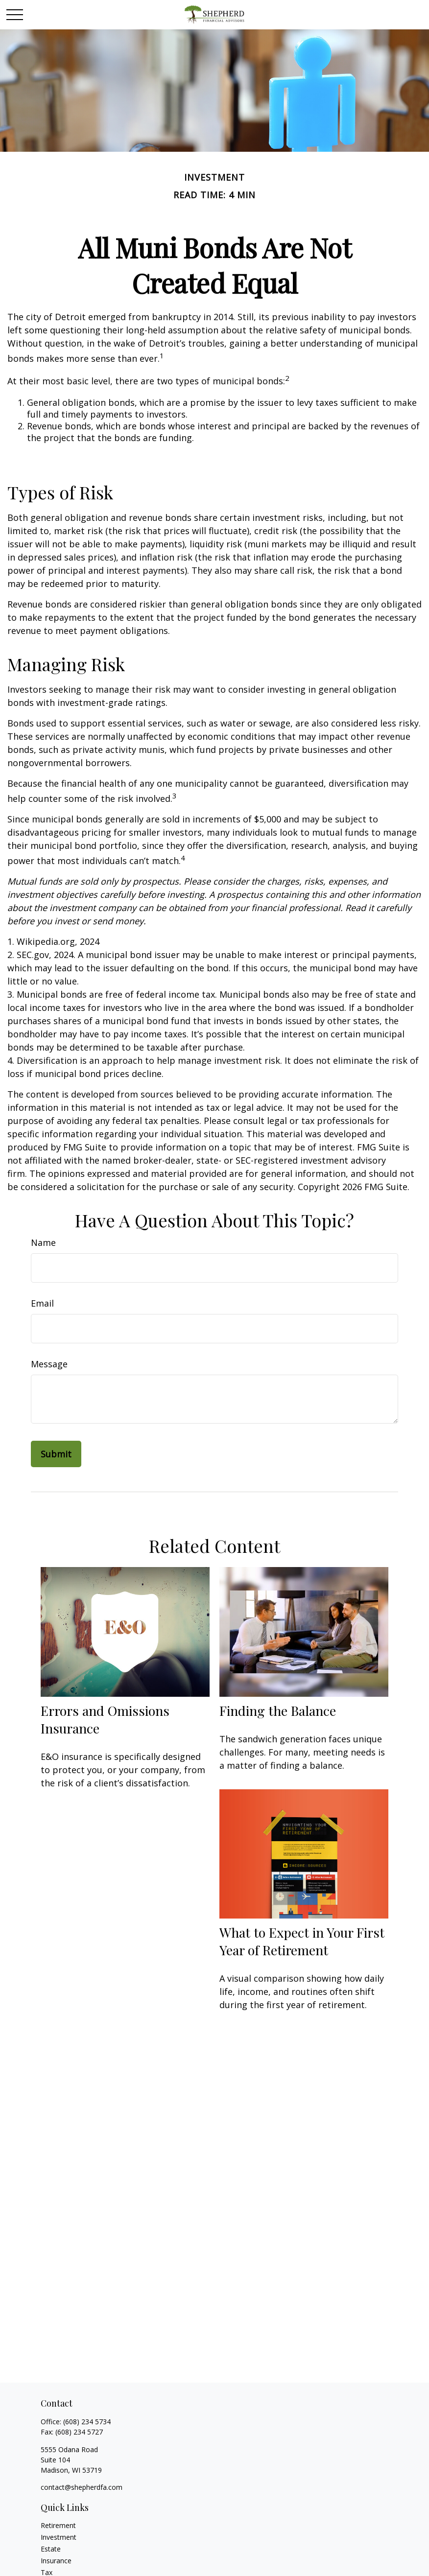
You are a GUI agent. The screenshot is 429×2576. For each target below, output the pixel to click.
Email (42, 1303)
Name (43, 1242)
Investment (58, 2537)
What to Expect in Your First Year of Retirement (301, 1941)
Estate (51, 2548)
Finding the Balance (277, 1710)
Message (49, 1364)
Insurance (56, 2560)
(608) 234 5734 (87, 2421)
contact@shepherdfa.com (81, 2487)
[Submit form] (56, 1454)
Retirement (58, 2525)
